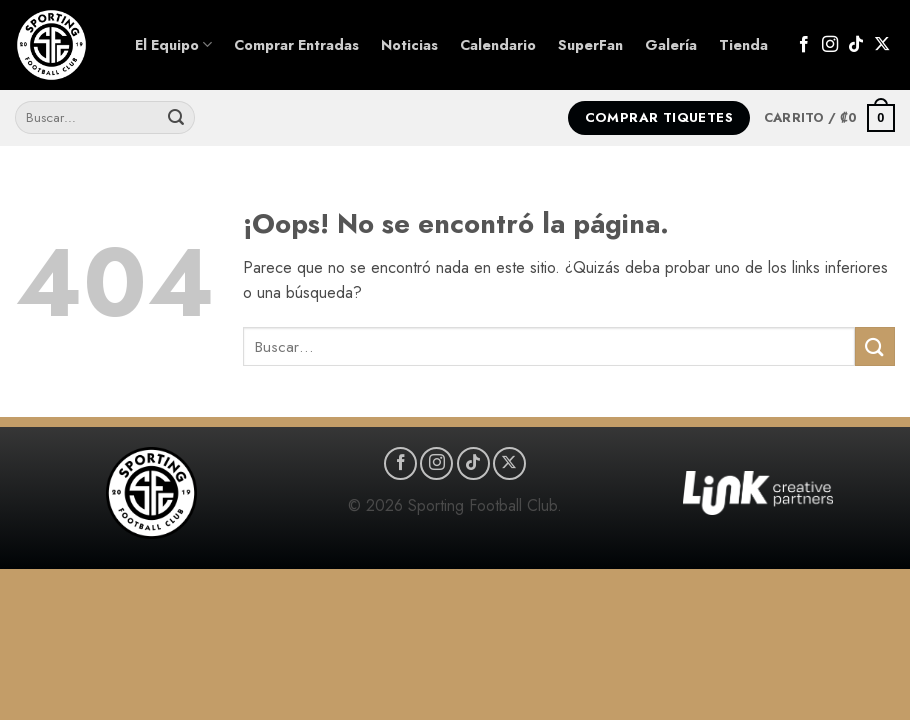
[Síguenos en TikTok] (856, 45)
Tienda (743, 45)
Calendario (498, 45)
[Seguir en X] (882, 45)
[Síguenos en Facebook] (804, 45)
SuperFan (590, 45)
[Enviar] (176, 118)
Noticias (409, 45)
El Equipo (173, 45)
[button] (829, 118)
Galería (671, 45)
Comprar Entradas (296, 45)
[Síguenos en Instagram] (830, 45)
